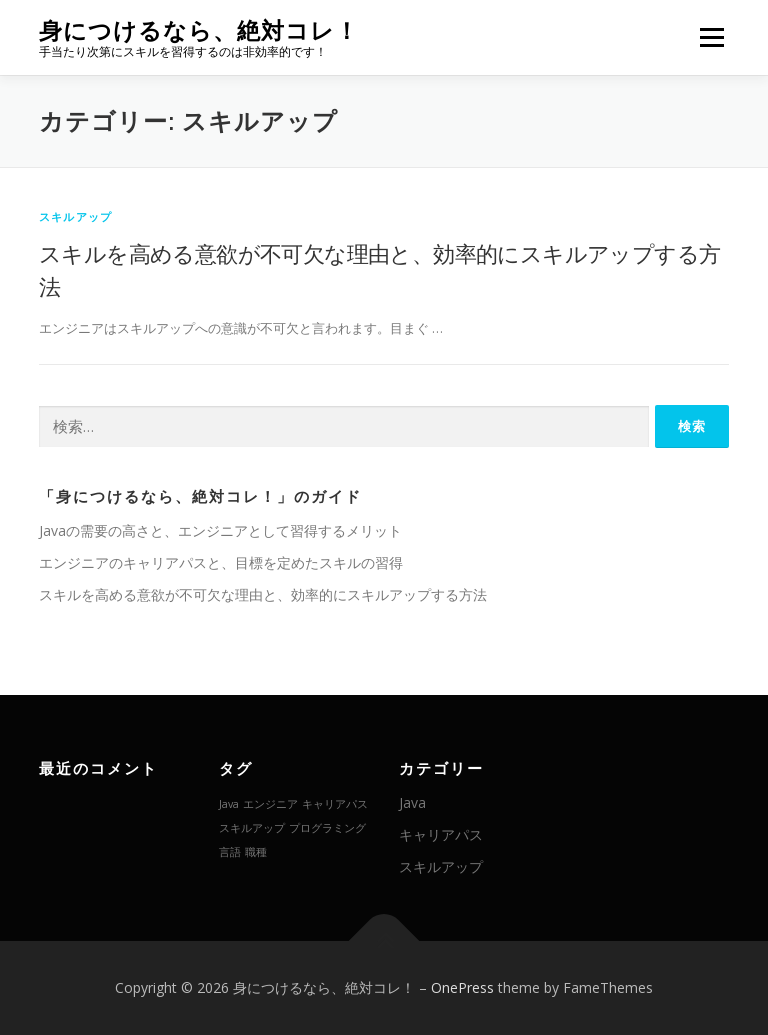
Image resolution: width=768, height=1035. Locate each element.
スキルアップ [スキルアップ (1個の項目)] (252, 828)
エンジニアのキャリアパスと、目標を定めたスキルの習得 (221, 562)
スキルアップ (75, 216)
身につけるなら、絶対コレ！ (199, 30)
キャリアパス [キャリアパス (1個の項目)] (335, 804)
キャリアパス (441, 834)
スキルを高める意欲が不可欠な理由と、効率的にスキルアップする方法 (263, 594)
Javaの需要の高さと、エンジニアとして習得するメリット (220, 530)
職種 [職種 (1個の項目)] (256, 852)
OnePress (462, 987)
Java (412, 802)
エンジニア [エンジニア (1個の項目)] (270, 804)
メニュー (711, 37)
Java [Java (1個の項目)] (229, 804)
